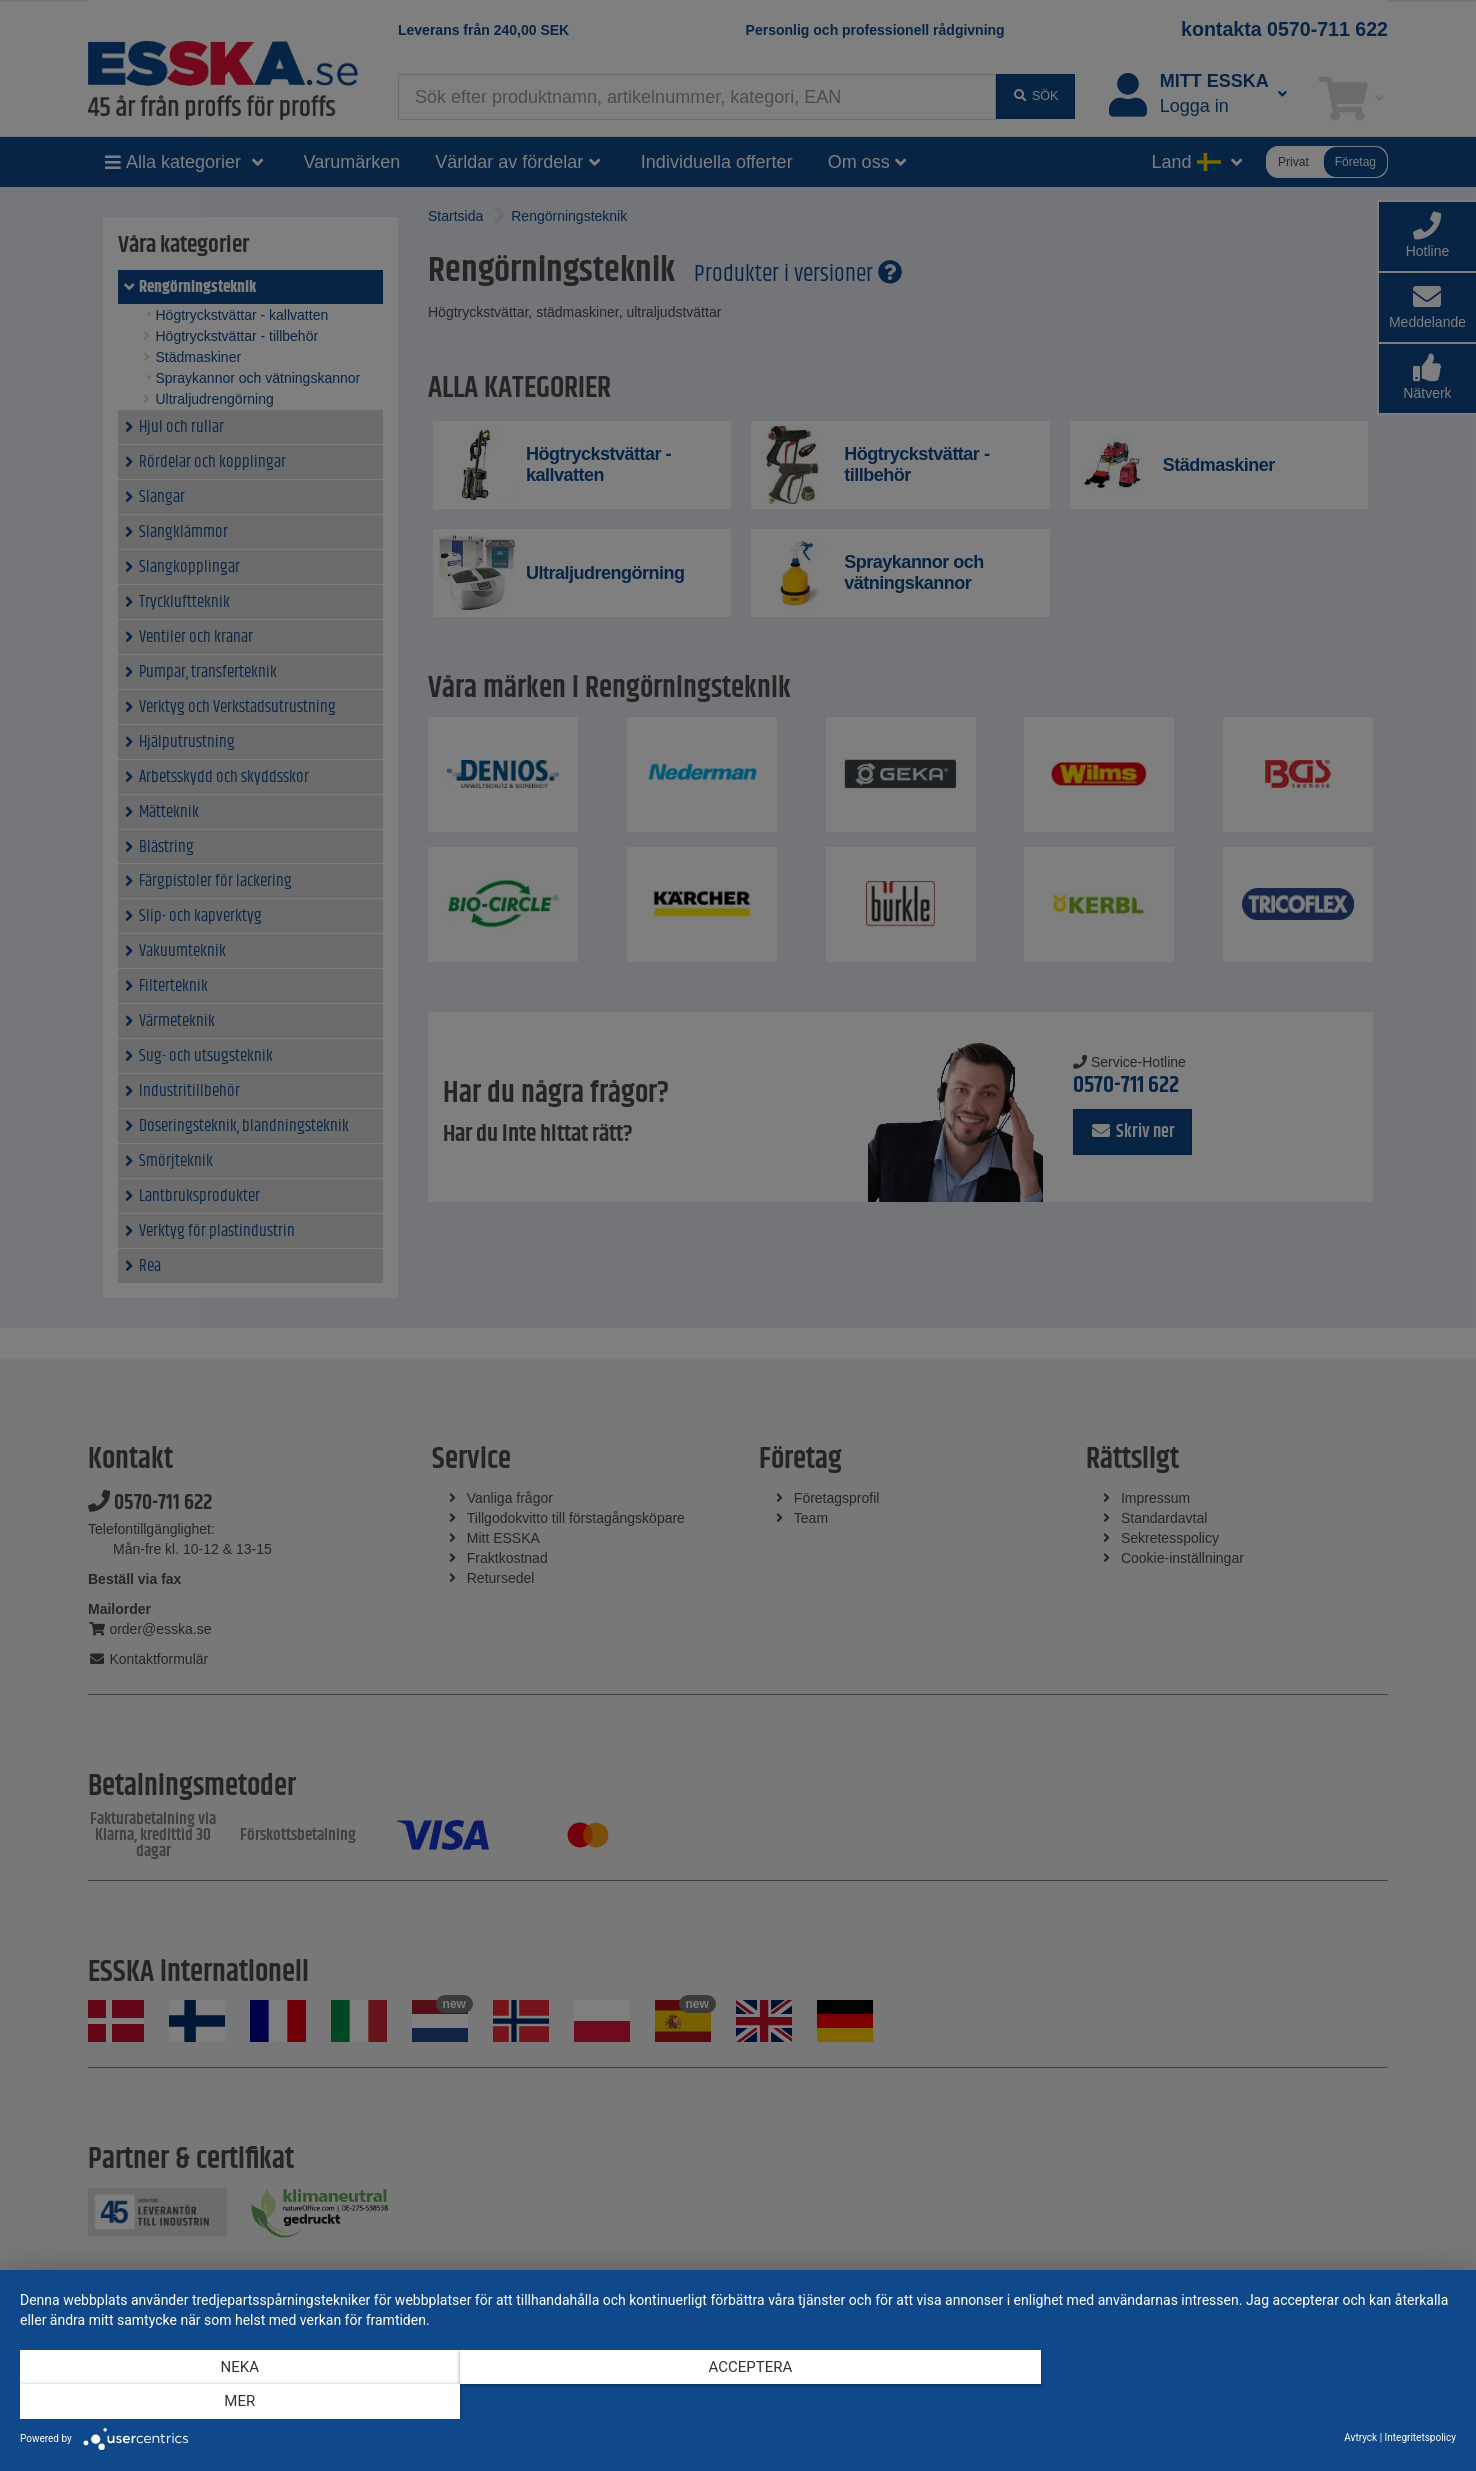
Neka (235, 2402)
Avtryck (1360, 2437)
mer (1240, 2402)
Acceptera (738, 2402)
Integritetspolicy (1420, 2437)
